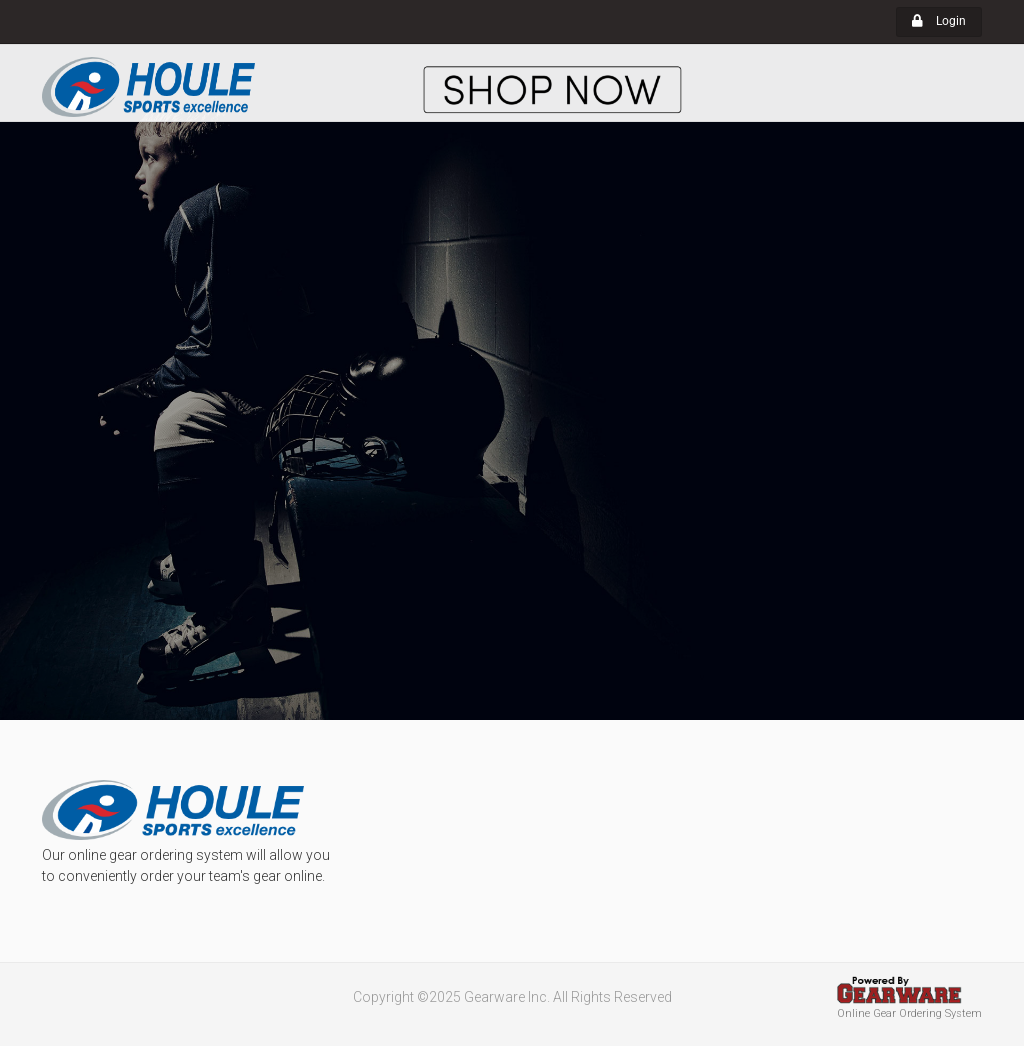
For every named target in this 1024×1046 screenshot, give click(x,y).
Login (939, 21)
